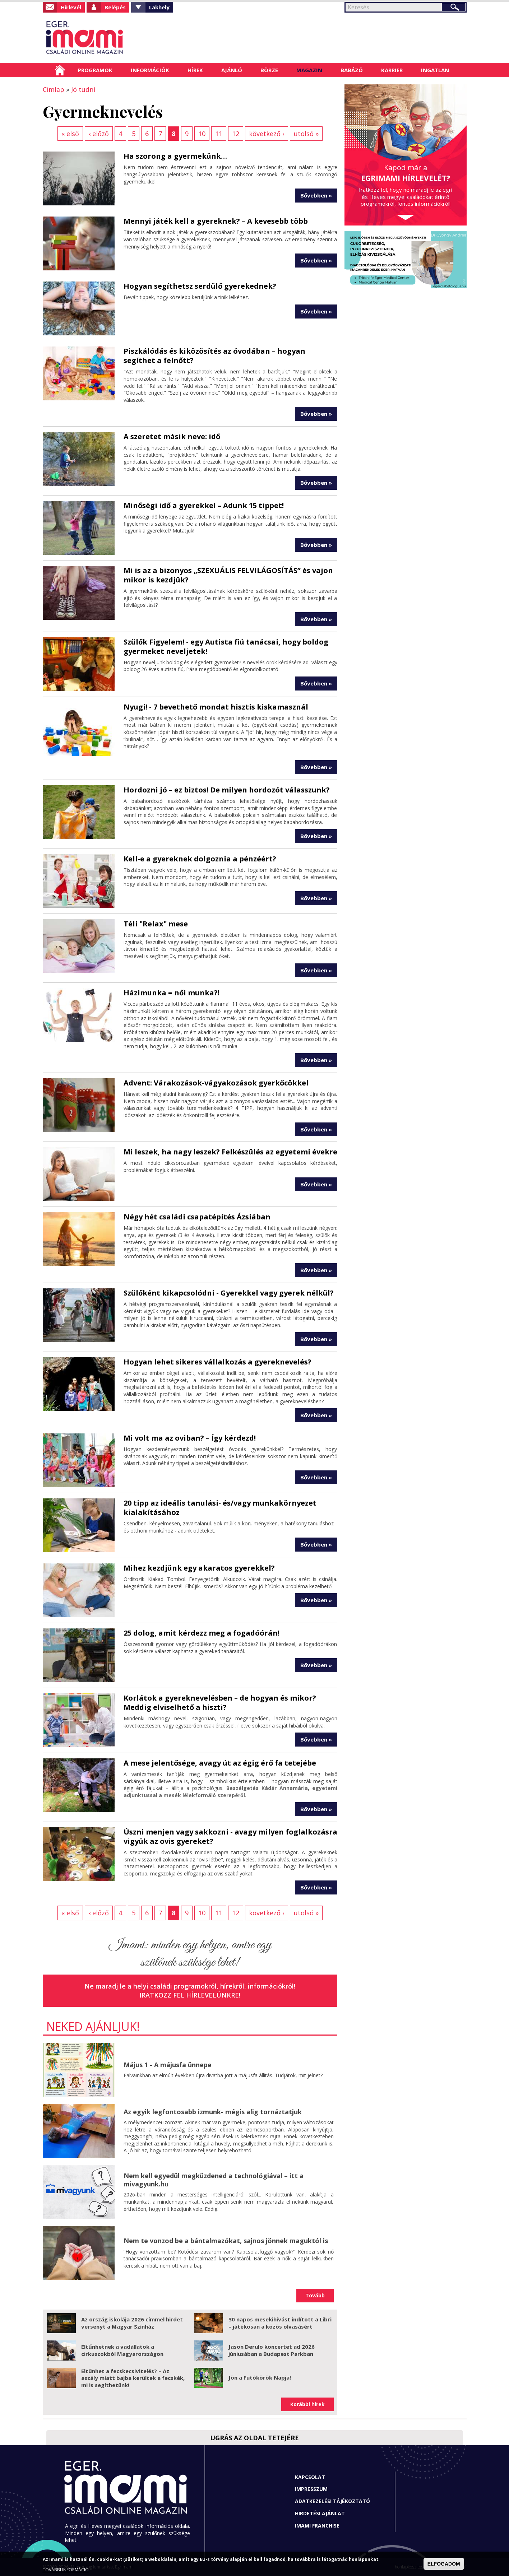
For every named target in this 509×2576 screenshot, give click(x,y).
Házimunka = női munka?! (171, 993)
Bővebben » (316, 195)
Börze (269, 70)
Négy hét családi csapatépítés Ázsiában (197, 1217)
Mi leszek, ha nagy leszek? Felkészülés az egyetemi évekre (230, 1152)
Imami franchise (317, 2525)
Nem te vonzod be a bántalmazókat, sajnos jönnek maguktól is (226, 2240)
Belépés (115, 7)
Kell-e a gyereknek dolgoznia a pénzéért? (200, 859)
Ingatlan (435, 70)
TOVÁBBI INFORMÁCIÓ (66, 2569)
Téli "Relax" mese (156, 924)
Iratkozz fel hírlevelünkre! (189, 1995)
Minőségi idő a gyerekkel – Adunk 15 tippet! (204, 505)
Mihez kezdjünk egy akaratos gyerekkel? (199, 1568)
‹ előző (99, 133)
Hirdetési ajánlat (320, 2513)
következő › (266, 133)
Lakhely (159, 7)
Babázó (352, 70)
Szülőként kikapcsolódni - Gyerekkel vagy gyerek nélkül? (229, 1293)
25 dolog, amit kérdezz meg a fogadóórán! (201, 1633)
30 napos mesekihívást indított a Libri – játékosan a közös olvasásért (280, 2323)
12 (235, 133)
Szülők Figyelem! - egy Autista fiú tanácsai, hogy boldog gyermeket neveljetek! (226, 646)
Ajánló (231, 70)
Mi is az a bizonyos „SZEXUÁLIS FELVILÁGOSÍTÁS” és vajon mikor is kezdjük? (228, 575)
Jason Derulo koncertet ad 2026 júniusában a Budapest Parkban (271, 2350)
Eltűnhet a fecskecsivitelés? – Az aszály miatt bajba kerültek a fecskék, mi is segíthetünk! (133, 2378)
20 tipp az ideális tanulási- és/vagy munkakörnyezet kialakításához (220, 1507)
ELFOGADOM (443, 2564)
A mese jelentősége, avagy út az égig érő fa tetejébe (220, 1763)
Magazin (309, 70)
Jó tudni (83, 89)
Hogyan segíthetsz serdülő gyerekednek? (200, 286)
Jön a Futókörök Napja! (259, 2377)
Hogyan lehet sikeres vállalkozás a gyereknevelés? (217, 1362)
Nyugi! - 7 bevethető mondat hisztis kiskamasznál (216, 707)
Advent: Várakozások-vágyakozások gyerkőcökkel (216, 1083)
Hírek (195, 70)
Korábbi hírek (307, 2404)
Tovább (315, 2295)
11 (218, 133)
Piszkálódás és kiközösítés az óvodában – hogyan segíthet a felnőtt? (214, 355)
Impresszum (311, 2489)
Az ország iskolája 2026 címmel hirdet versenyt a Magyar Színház (132, 2323)
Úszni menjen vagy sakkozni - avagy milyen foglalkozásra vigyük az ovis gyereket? (230, 1836)
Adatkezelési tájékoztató (332, 2501)
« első (70, 133)
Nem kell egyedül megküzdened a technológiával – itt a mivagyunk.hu (214, 2179)
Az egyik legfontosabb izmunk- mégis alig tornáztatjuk (213, 2111)
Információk (150, 70)
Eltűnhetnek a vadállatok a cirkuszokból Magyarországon (122, 2350)
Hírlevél (71, 7)
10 (201, 133)
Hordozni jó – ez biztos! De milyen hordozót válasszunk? (227, 790)
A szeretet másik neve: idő (172, 436)
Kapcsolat (310, 2477)
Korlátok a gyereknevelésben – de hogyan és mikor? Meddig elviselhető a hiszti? (220, 1702)
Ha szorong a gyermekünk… (175, 156)
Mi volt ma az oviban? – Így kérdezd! (190, 1438)
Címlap (60, 70)
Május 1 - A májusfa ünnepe (168, 2064)
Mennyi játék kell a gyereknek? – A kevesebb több (216, 221)
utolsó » (306, 133)
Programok (95, 70)
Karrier (392, 70)
